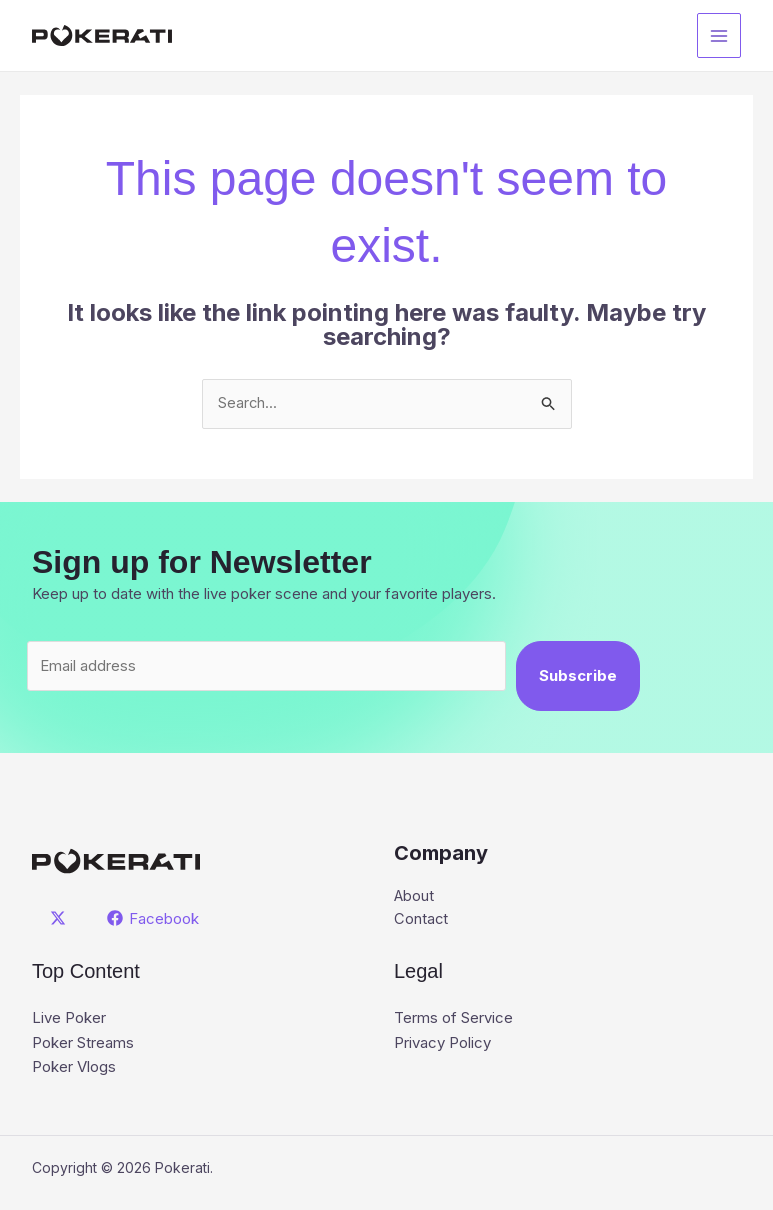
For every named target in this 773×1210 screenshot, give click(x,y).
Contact (421, 920)
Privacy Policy (442, 1043)
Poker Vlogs (74, 1067)
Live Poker (69, 1019)
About (414, 896)
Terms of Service (453, 1019)
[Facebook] (154, 919)
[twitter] (61, 919)
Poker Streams (83, 1043)
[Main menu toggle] (719, 35)
